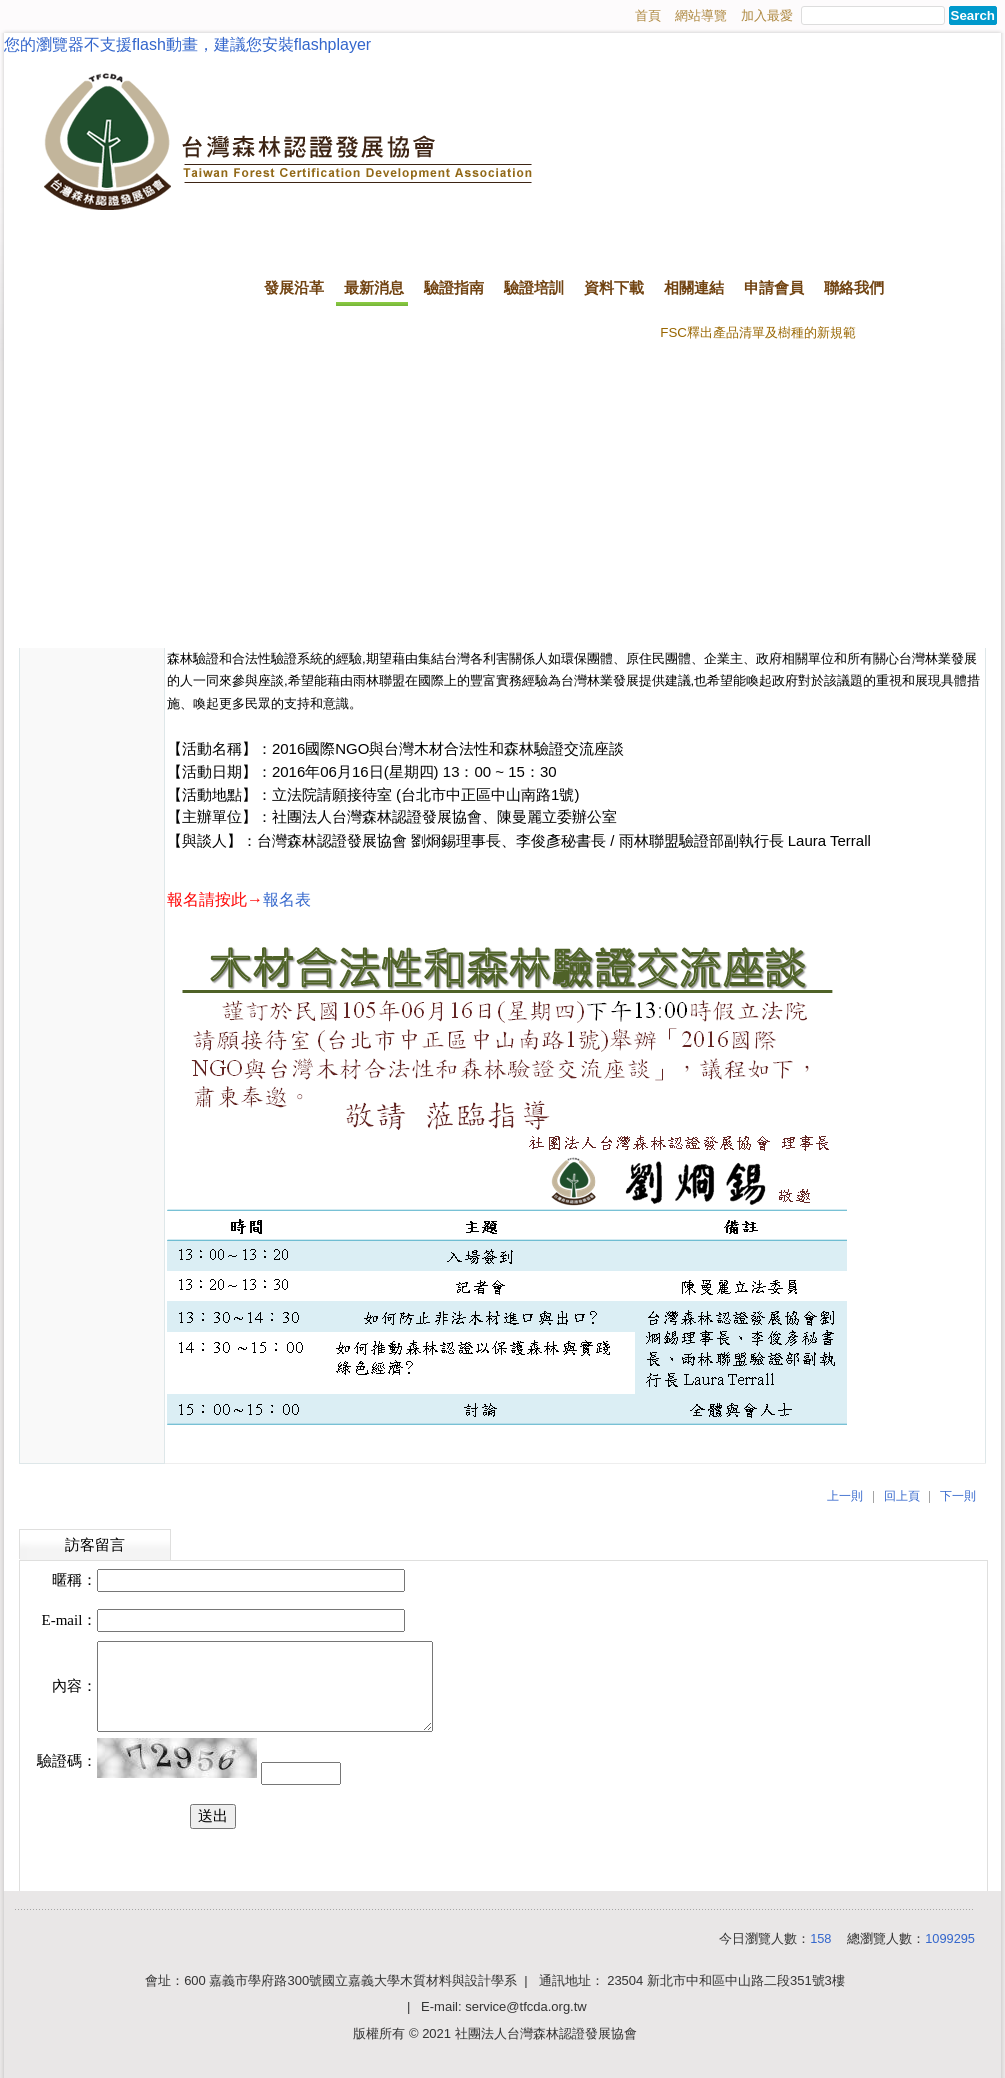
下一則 (958, 1496)
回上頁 (902, 1496)
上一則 (845, 1496)
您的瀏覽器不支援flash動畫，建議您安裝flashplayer (187, 44)
